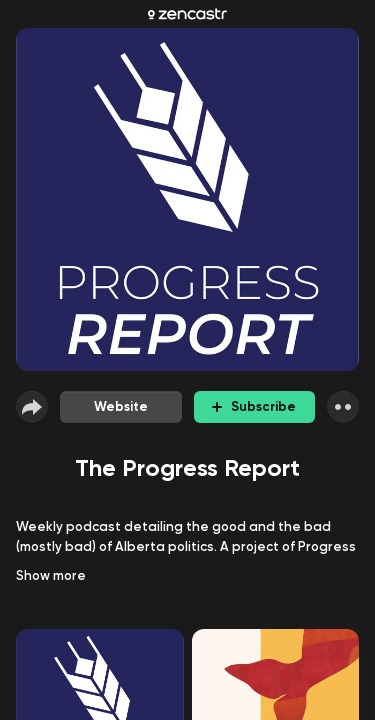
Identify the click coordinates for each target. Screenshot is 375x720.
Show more (51, 575)
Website (121, 406)
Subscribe (254, 406)
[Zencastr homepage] (187, 14)
